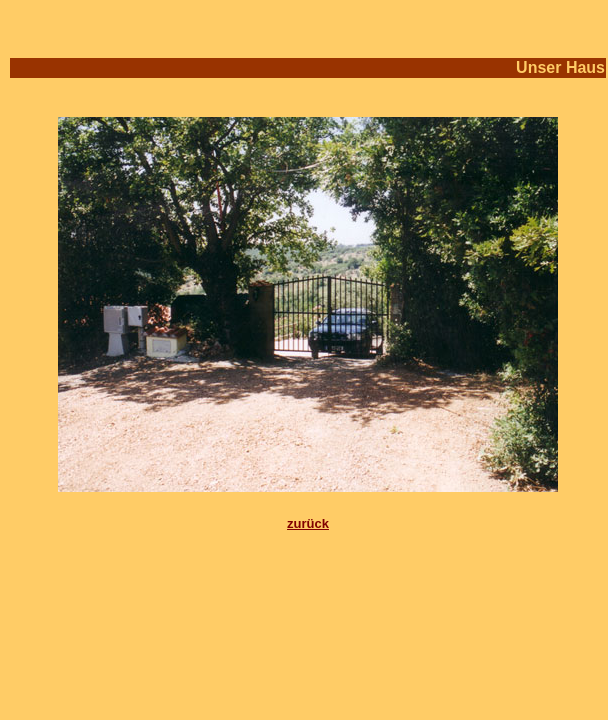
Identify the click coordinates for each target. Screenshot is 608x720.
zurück (308, 523)
